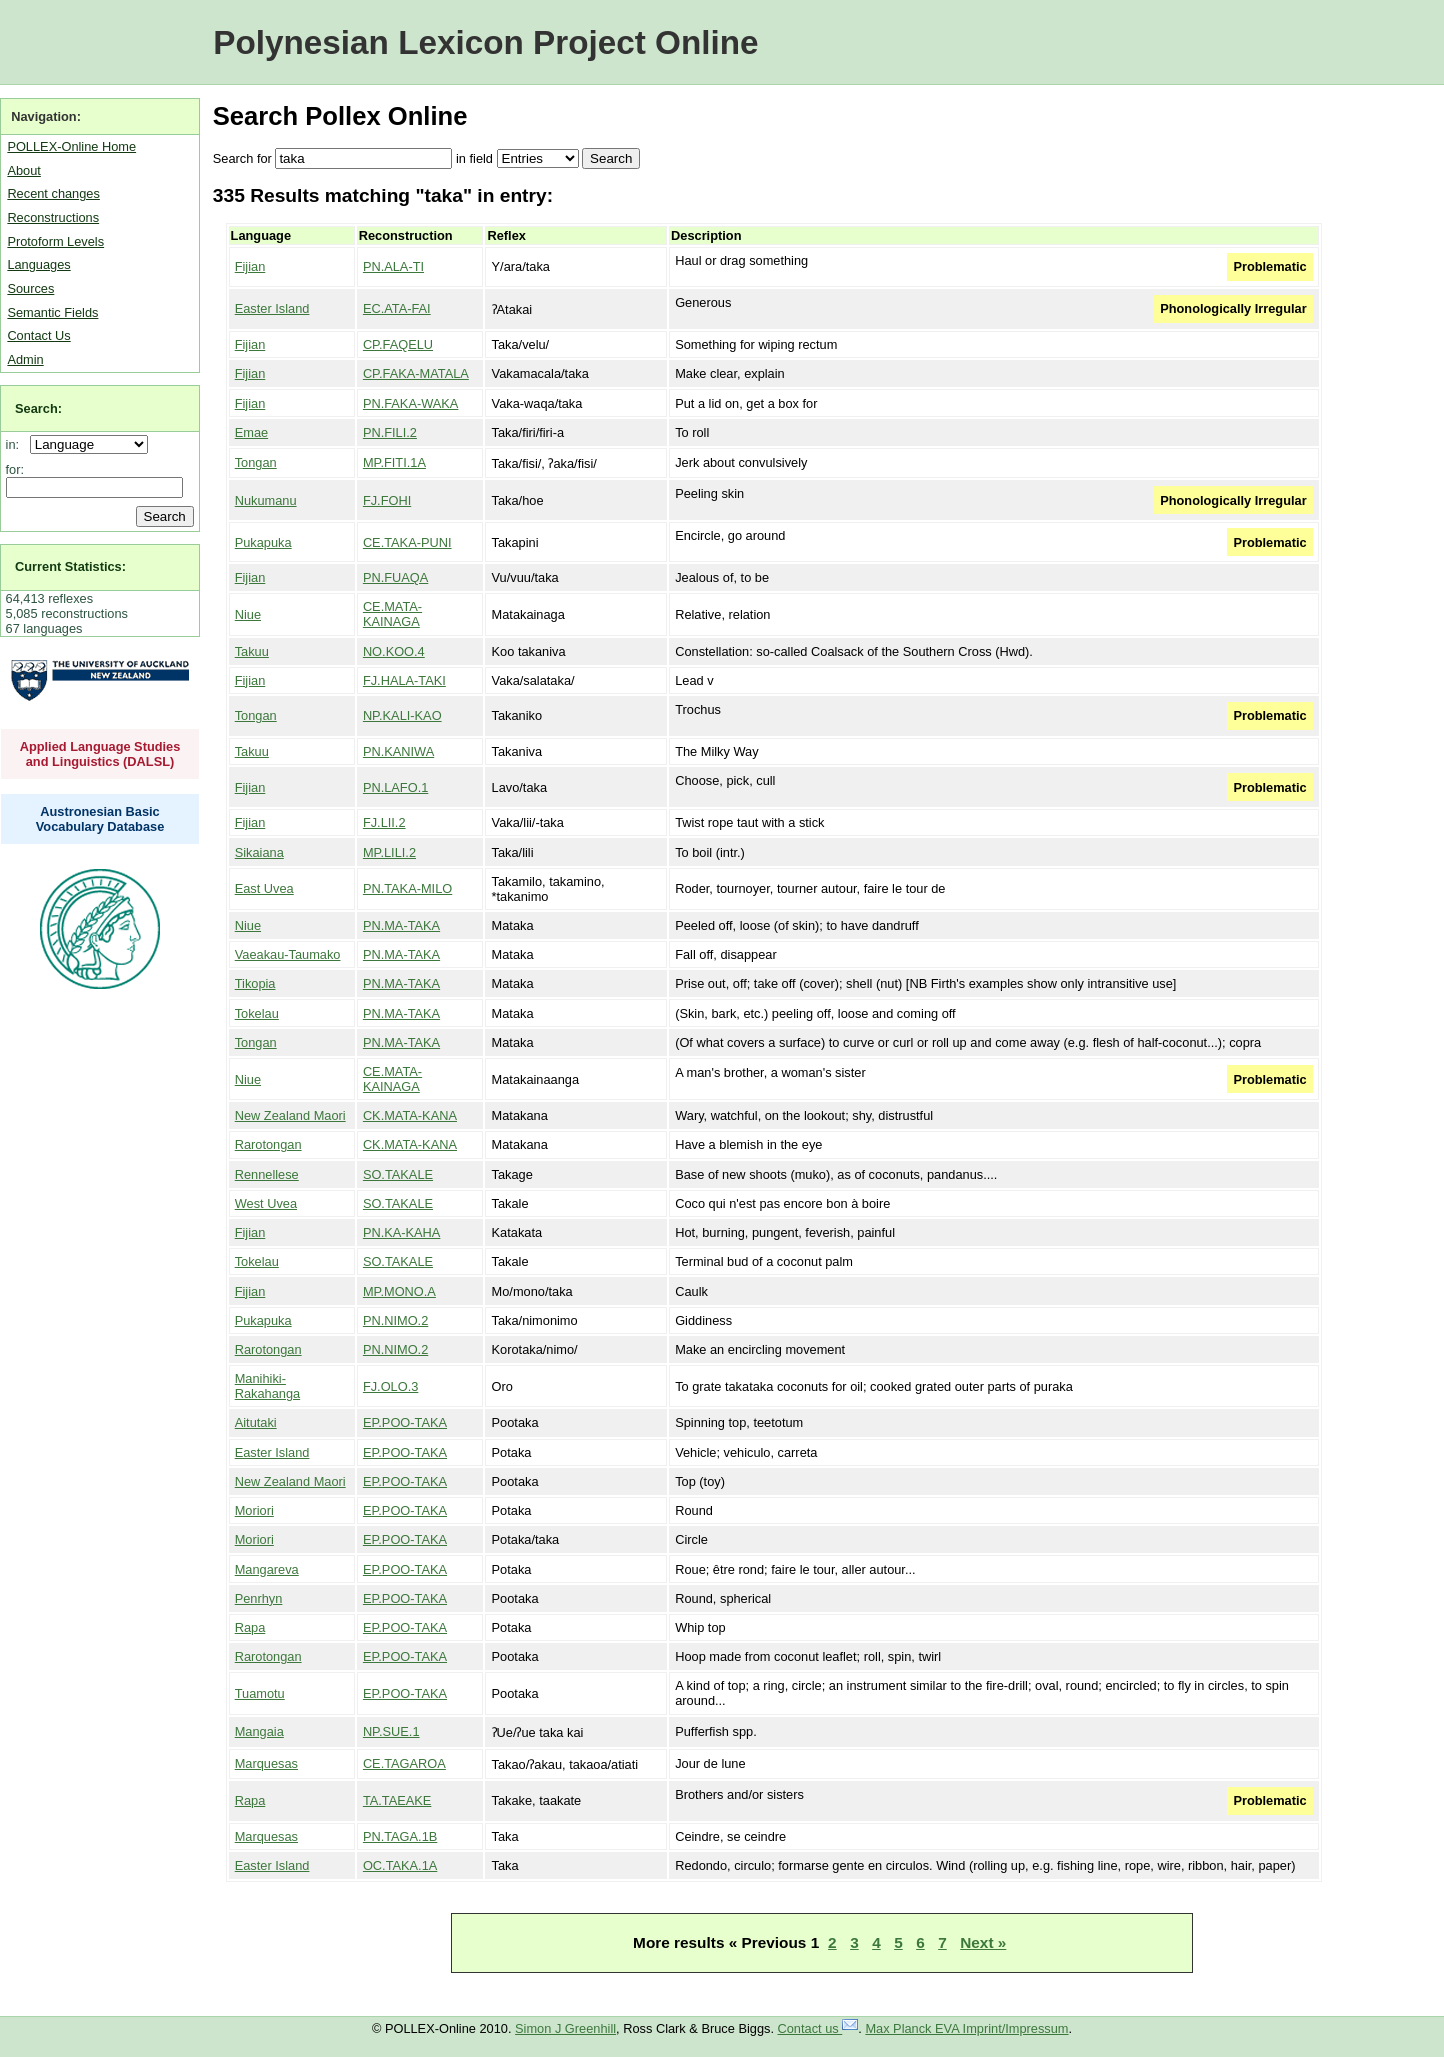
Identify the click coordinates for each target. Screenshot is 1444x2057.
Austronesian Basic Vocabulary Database (100, 819)
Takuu (252, 651)
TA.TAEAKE (397, 1800)
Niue (248, 614)
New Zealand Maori (290, 1115)
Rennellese (267, 1174)
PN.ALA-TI (393, 266)
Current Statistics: (70, 566)
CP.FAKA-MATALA (416, 373)
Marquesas (266, 1763)
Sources (30, 288)
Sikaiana (259, 852)
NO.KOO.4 (394, 651)
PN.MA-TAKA (401, 925)
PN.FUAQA (395, 577)
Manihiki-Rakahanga (267, 1386)
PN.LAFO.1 (395, 787)
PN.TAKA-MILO (407, 888)
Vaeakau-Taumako (288, 954)
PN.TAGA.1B (400, 1836)
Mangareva (267, 1569)
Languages (38, 264)
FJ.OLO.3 (390, 1386)
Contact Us (38, 335)
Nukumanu (266, 500)
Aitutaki (256, 1422)
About (23, 170)
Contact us (818, 2028)
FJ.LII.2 (384, 822)
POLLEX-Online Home (71, 146)
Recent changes (53, 193)
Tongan (256, 462)
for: (15, 469)
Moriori (254, 1510)
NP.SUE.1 (391, 1731)
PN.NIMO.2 (395, 1320)
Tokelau (257, 1013)
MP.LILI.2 (389, 852)
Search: (38, 408)
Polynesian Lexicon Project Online (485, 42)
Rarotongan (268, 1144)
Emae (251, 432)
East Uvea (264, 888)
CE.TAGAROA (404, 1763)
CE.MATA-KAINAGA (392, 614)
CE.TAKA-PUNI (407, 542)
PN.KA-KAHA (402, 1232)
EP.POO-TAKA (405, 1422)
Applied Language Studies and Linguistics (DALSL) (100, 754)
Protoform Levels (55, 241)
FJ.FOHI (387, 500)
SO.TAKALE (398, 1174)
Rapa (250, 1627)
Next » (983, 1942)
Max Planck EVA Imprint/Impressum (966, 2028)
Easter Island (272, 308)
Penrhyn (259, 1598)
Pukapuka (263, 542)
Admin (25, 359)
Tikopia (255, 983)
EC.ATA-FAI (397, 308)
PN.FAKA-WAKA (411, 403)
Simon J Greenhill (565, 2028)
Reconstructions (53, 217)
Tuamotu (260, 1693)
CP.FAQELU (398, 344)
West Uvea (266, 1203)
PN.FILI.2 (390, 432)
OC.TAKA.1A (400, 1865)
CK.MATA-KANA (410, 1115)
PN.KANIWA (398, 751)
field (480, 158)
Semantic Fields (52, 312)
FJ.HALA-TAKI (404, 680)
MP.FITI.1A (394, 462)
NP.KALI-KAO (402, 715)
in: (16, 444)
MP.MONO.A (399, 1291)
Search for (242, 158)
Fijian (250, 266)
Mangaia (259, 1731)
